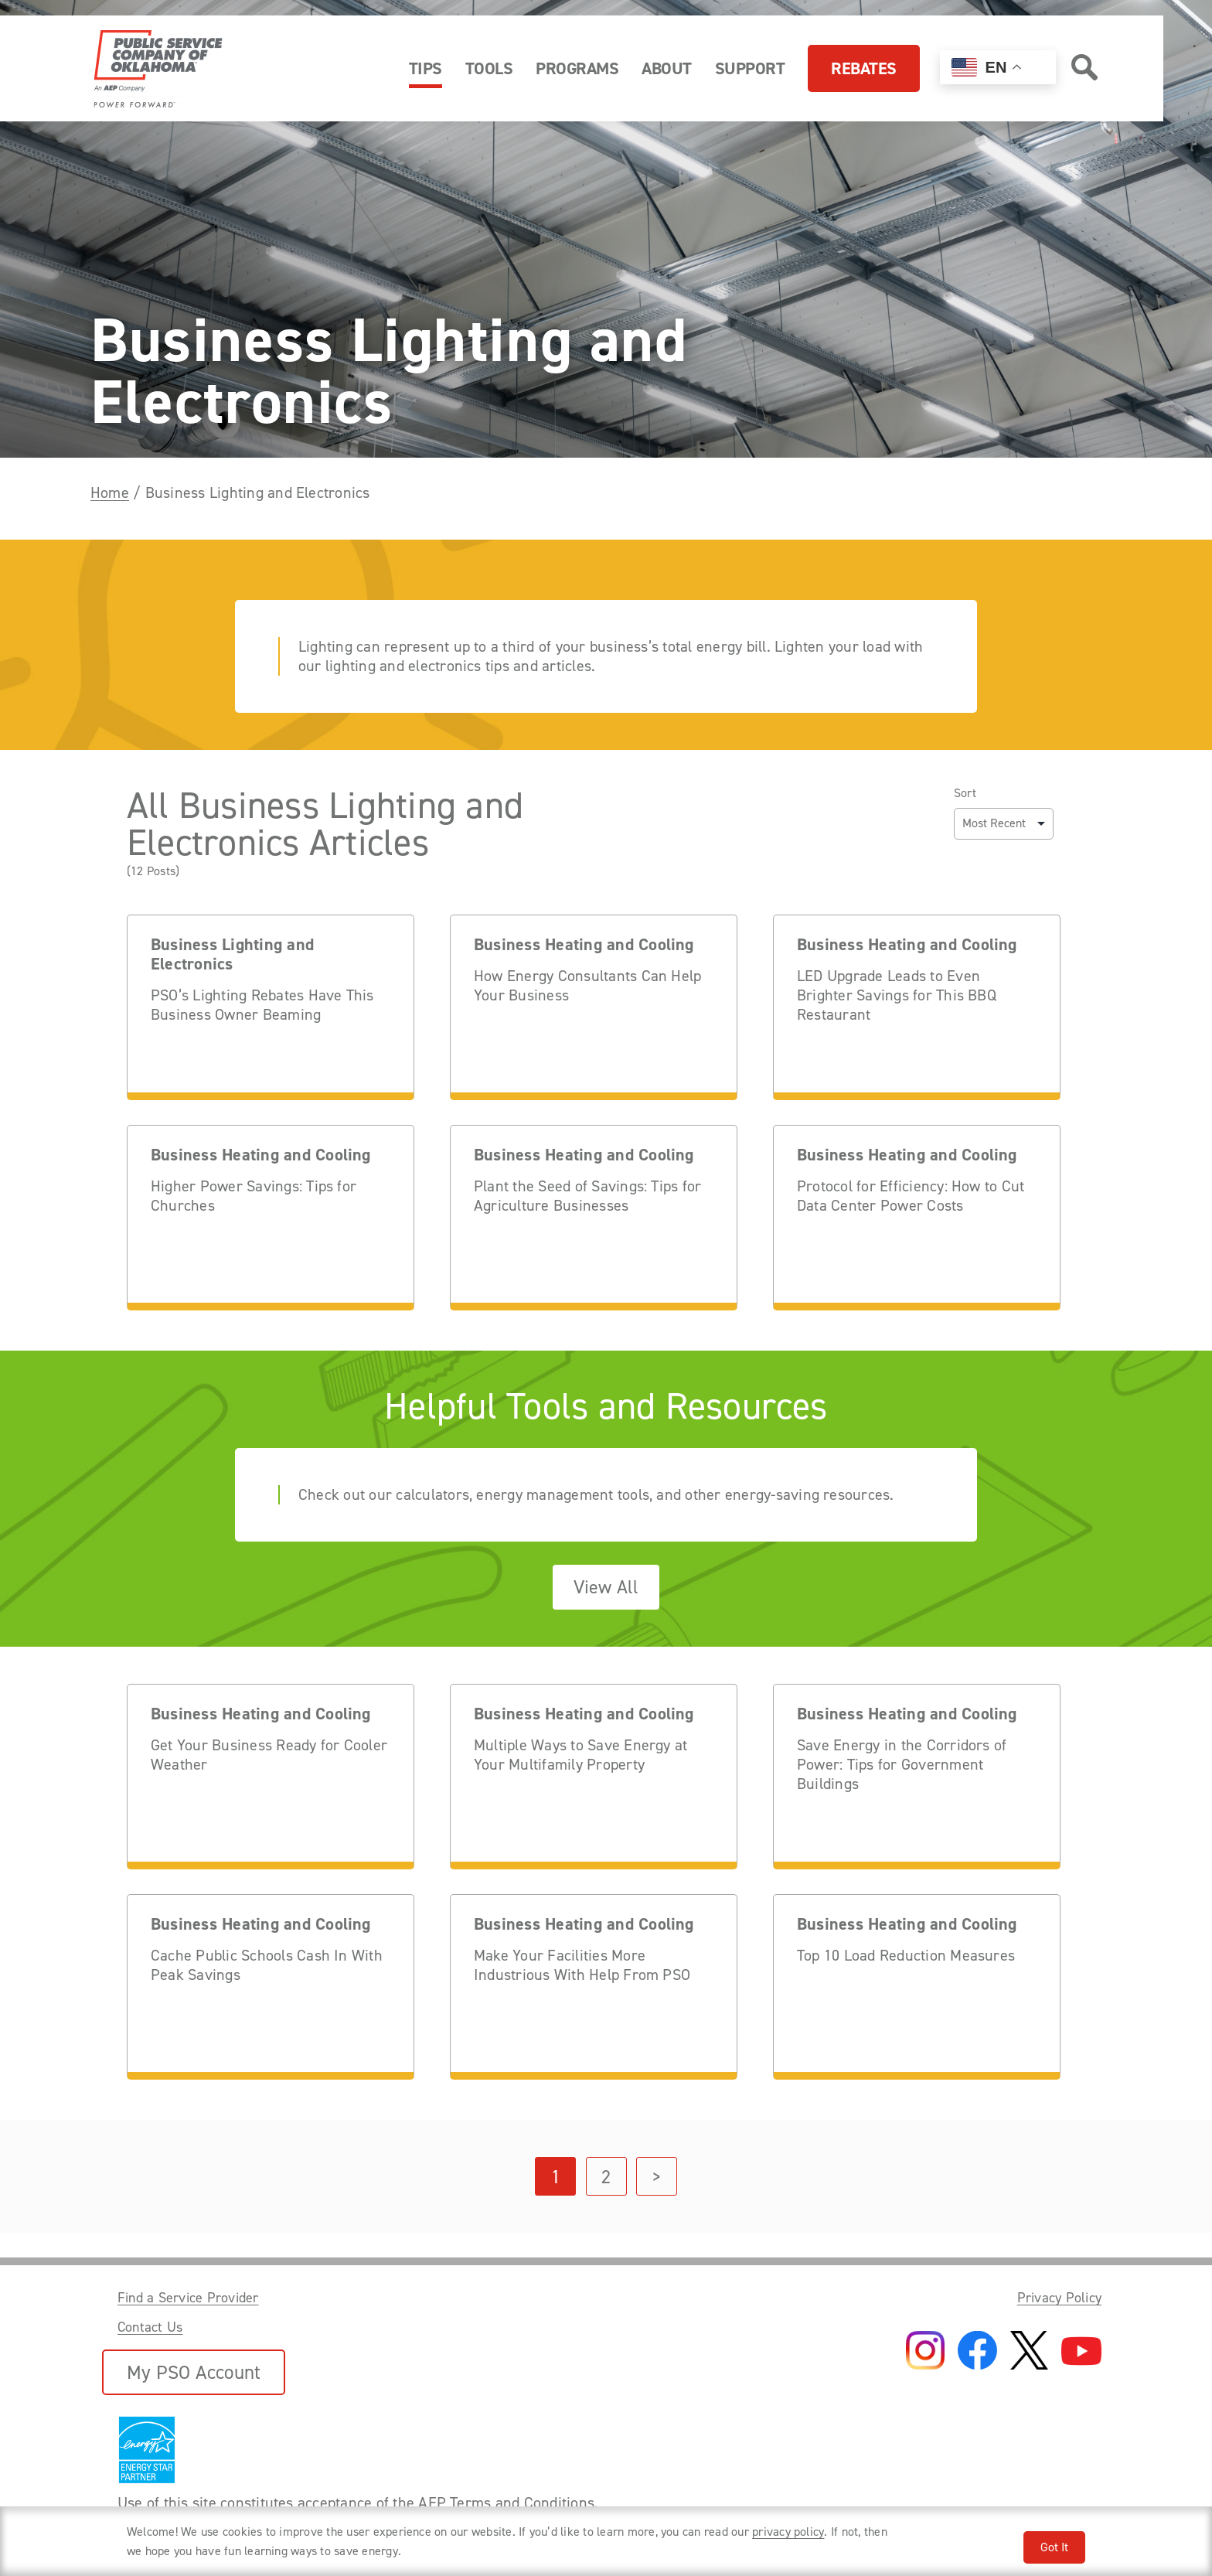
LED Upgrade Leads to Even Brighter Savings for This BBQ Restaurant (896, 995)
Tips (425, 68)
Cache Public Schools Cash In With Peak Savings (267, 1965)
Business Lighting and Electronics (232, 955)
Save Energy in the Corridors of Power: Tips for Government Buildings (901, 1765)
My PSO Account (193, 2372)
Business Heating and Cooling (584, 945)
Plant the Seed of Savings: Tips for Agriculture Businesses (587, 1196)
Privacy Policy (1059, 2298)
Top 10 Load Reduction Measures (906, 1955)
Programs (577, 68)
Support (750, 68)
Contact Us (149, 2327)
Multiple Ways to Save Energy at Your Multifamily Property (580, 1755)
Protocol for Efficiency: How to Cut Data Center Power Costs (910, 1196)
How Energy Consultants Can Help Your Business (587, 985)
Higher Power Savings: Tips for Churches (253, 1196)
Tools (489, 68)
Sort (965, 793)
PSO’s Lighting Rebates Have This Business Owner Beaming (262, 1005)
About (667, 68)
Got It (1054, 2547)
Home (109, 492)
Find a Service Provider (188, 2298)
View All (606, 1587)
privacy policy (788, 2531)
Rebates (864, 68)
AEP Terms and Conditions (506, 2502)
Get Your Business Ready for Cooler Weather (269, 1755)
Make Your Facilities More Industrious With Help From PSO (582, 1965)
